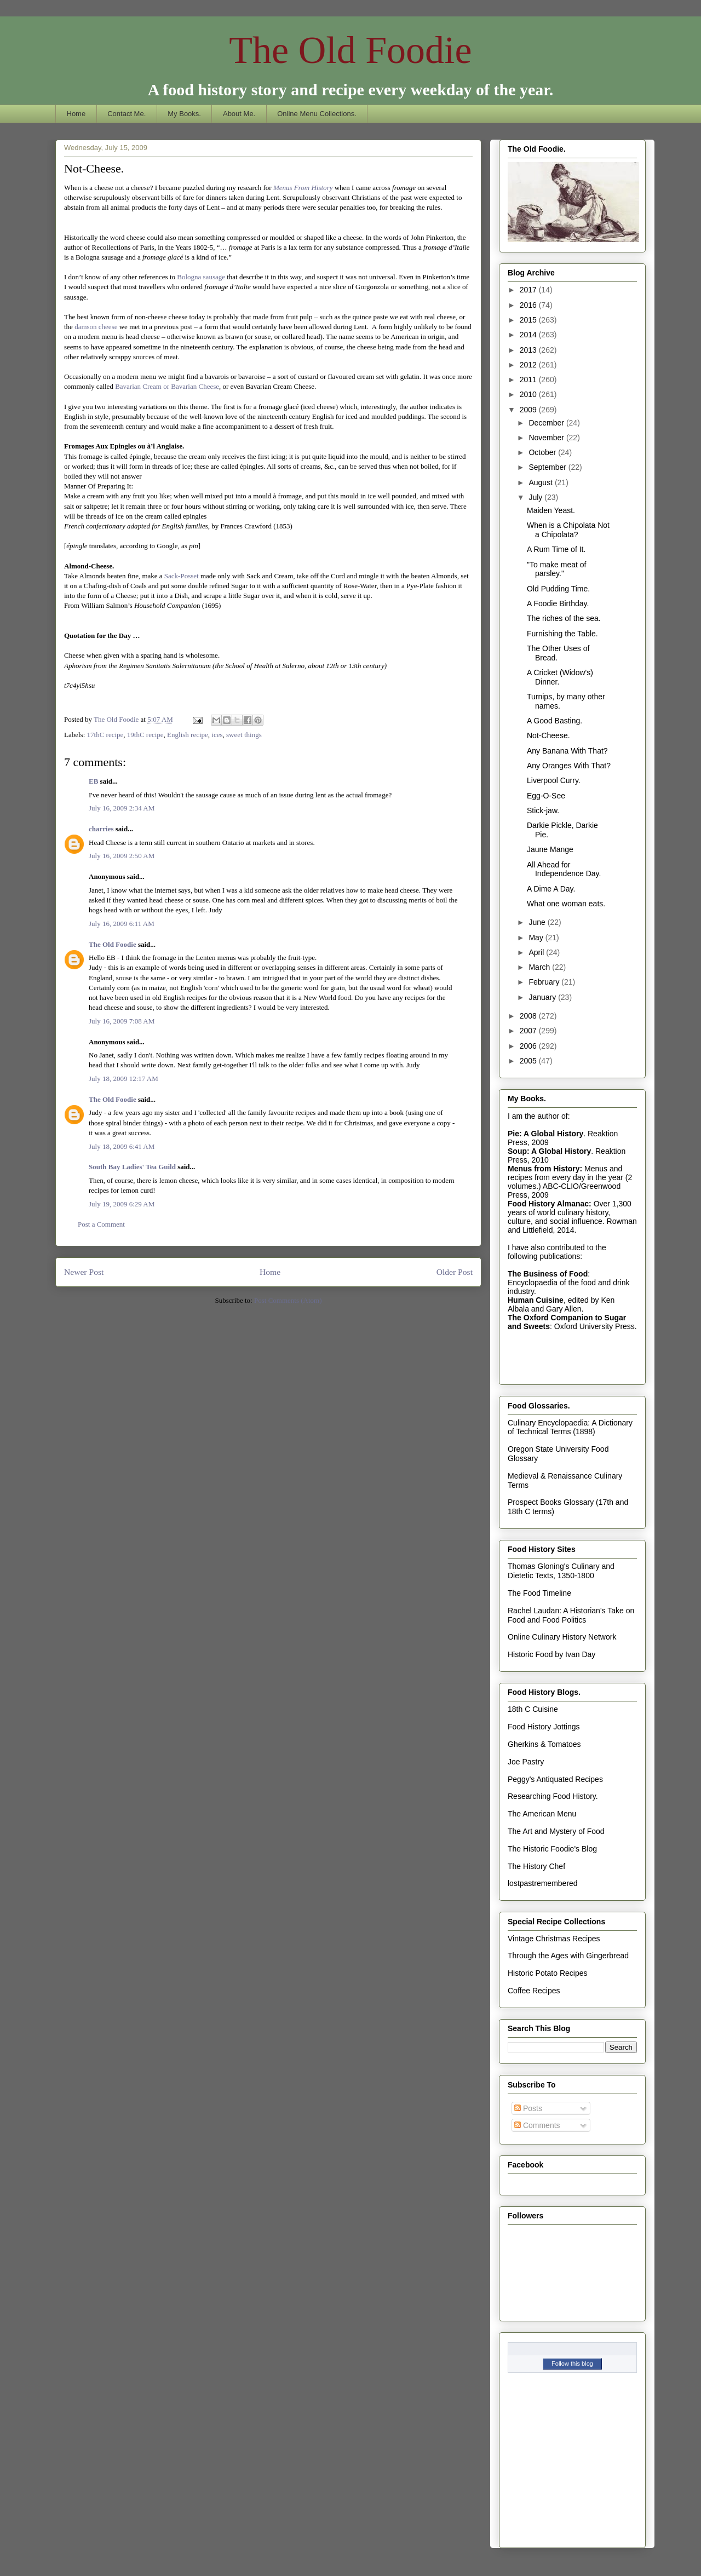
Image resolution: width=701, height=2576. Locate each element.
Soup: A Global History (549, 1151)
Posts (528, 2108)
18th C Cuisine (533, 1709)
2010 (529, 394)
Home (76, 114)
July (536, 497)
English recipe (187, 735)
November (547, 437)
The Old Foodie (350, 50)
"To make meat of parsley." (556, 569)
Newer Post (84, 1272)
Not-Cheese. (548, 735)
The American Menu (542, 1813)
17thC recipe (105, 735)
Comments (537, 2125)
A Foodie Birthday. (558, 603)
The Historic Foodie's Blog (552, 1848)
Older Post (454, 1272)
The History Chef (536, 1866)
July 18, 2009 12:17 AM (123, 1078)
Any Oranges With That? (569, 765)
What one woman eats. (566, 903)
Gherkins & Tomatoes (544, 1744)
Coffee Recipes (534, 1990)
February (544, 982)
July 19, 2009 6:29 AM (121, 1204)
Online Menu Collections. (317, 114)
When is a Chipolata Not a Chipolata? (568, 530)
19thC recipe (145, 735)
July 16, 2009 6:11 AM (121, 923)
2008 (529, 1015)
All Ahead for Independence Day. (564, 869)
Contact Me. (126, 114)
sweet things (244, 735)
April (537, 952)
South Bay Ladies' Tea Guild (132, 1167)
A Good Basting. (554, 720)
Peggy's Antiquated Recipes (555, 1779)
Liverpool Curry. (554, 780)
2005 (529, 1060)
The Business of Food (548, 1273)
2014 (529, 334)
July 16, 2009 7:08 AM (121, 1021)
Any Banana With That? (567, 750)
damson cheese (95, 327)
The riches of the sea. (564, 618)
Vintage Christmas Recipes (554, 1938)
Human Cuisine (536, 1300)
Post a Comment (101, 1224)
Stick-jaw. (543, 810)
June (537, 922)
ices (216, 735)
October (543, 452)
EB (93, 781)
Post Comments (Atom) (288, 1300)
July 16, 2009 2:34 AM (121, 808)
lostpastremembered (543, 1883)
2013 (529, 350)
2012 (529, 364)
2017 (529, 289)
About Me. (239, 114)
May (536, 937)
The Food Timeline (539, 1593)
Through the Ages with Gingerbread (568, 1955)
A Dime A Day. (551, 888)
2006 (529, 1046)
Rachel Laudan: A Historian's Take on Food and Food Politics (571, 1615)
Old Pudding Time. (558, 588)
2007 (529, 1030)
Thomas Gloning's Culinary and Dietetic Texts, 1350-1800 (561, 1571)
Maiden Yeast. (551, 510)
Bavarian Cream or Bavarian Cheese (167, 386)
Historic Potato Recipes (548, 1973)
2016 (529, 305)
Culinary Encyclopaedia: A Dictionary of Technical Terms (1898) (570, 1427)
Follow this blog (572, 2363)
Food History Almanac (548, 1203)
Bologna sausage (201, 277)
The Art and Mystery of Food (556, 1831)
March (540, 967)
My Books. (184, 114)
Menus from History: (545, 1168)
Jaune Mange (550, 849)
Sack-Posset (182, 576)
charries (101, 829)
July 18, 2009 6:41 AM (121, 1146)
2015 (529, 319)
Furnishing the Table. (562, 633)
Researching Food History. (553, 1796)
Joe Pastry (526, 1761)
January (543, 997)
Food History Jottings (544, 1726)
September (548, 467)
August (541, 482)
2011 (529, 379)
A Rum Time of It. (556, 549)
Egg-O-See (546, 795)
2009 (529, 409)
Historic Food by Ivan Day (551, 1654)
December (547, 422)
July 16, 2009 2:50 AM (121, 856)
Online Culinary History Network (562, 1636)
